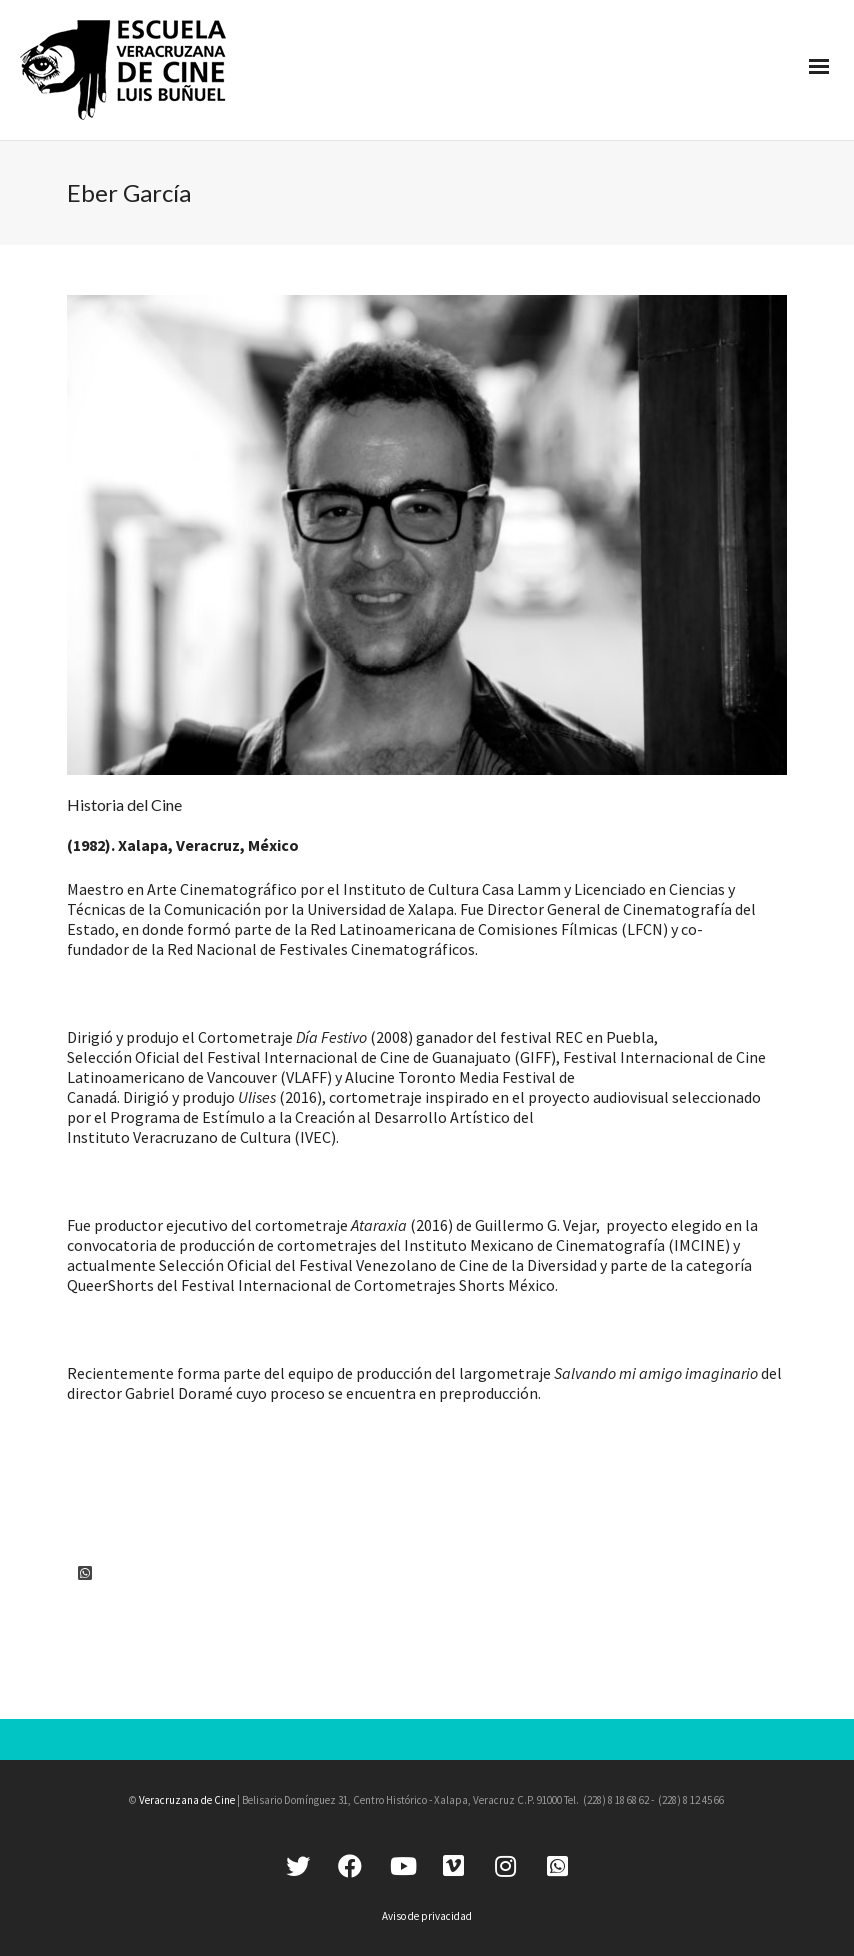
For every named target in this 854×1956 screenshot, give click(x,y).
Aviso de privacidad (427, 1916)
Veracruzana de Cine (187, 1800)
